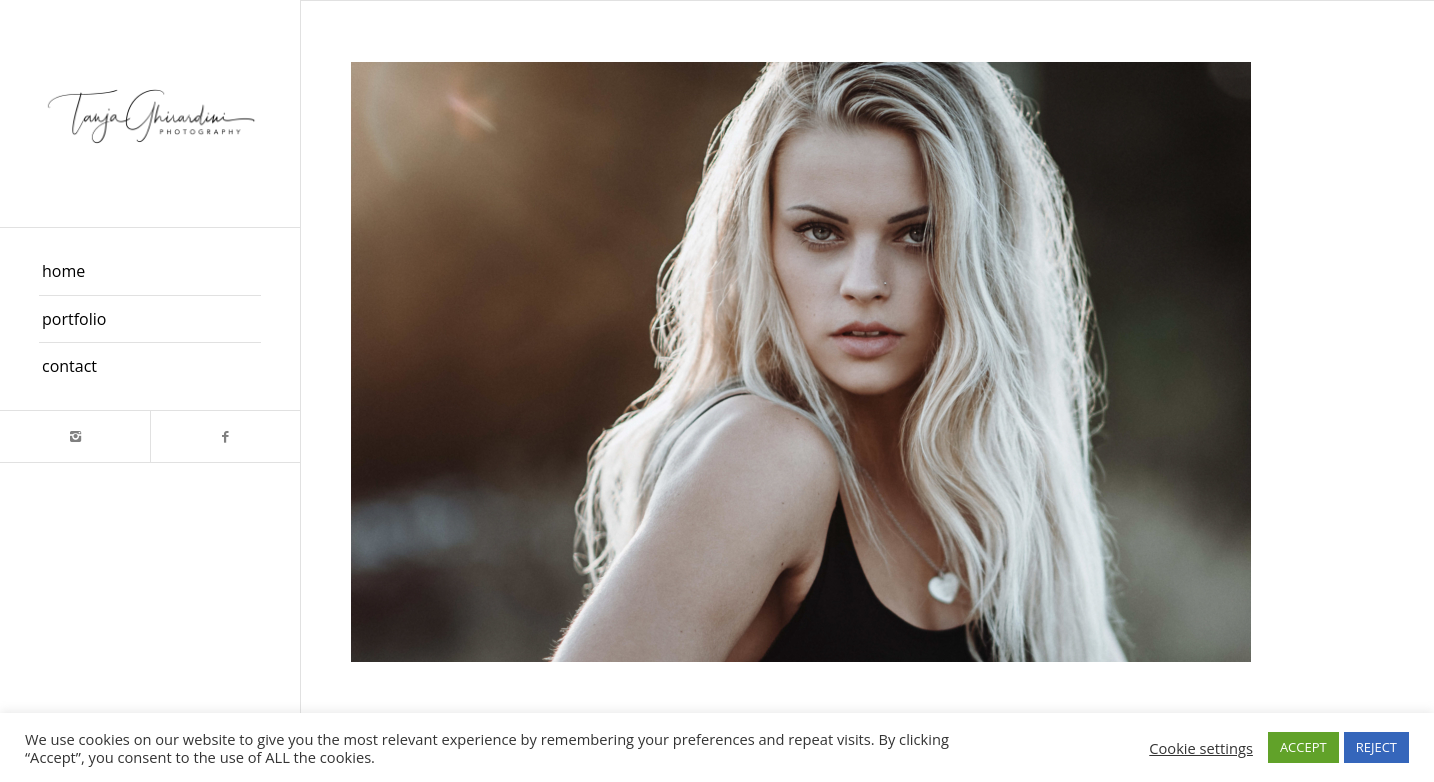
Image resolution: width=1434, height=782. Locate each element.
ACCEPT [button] (1303, 747)
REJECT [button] (1376, 747)
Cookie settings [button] (1201, 748)
